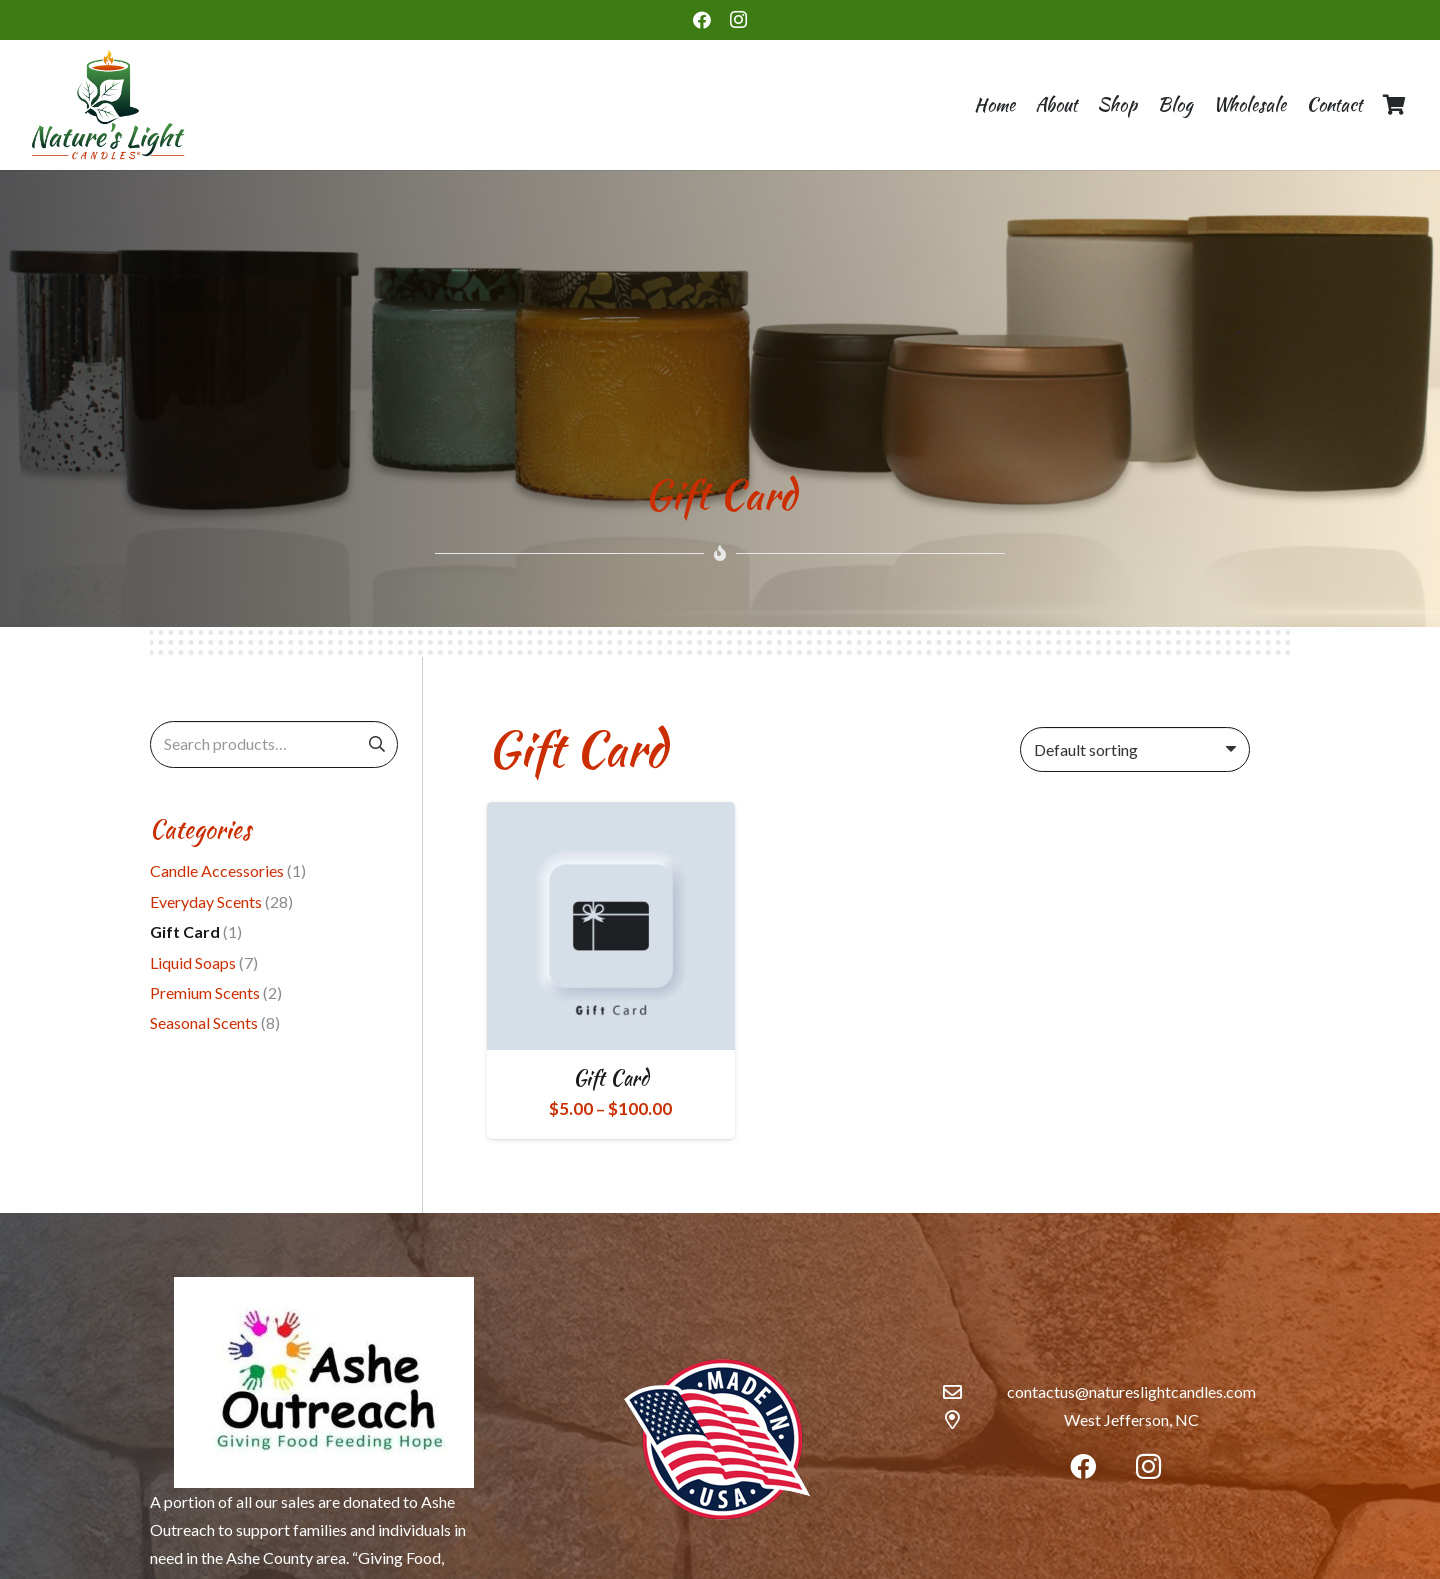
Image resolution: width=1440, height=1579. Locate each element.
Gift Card (611, 1077)
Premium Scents (205, 992)
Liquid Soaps (193, 962)
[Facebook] (702, 20)
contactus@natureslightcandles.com (1131, 1391)
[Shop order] (1135, 749)
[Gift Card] (611, 926)
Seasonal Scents (204, 1022)
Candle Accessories (217, 870)
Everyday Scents (206, 901)
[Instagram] (738, 20)
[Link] (107, 105)
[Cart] (1394, 105)
